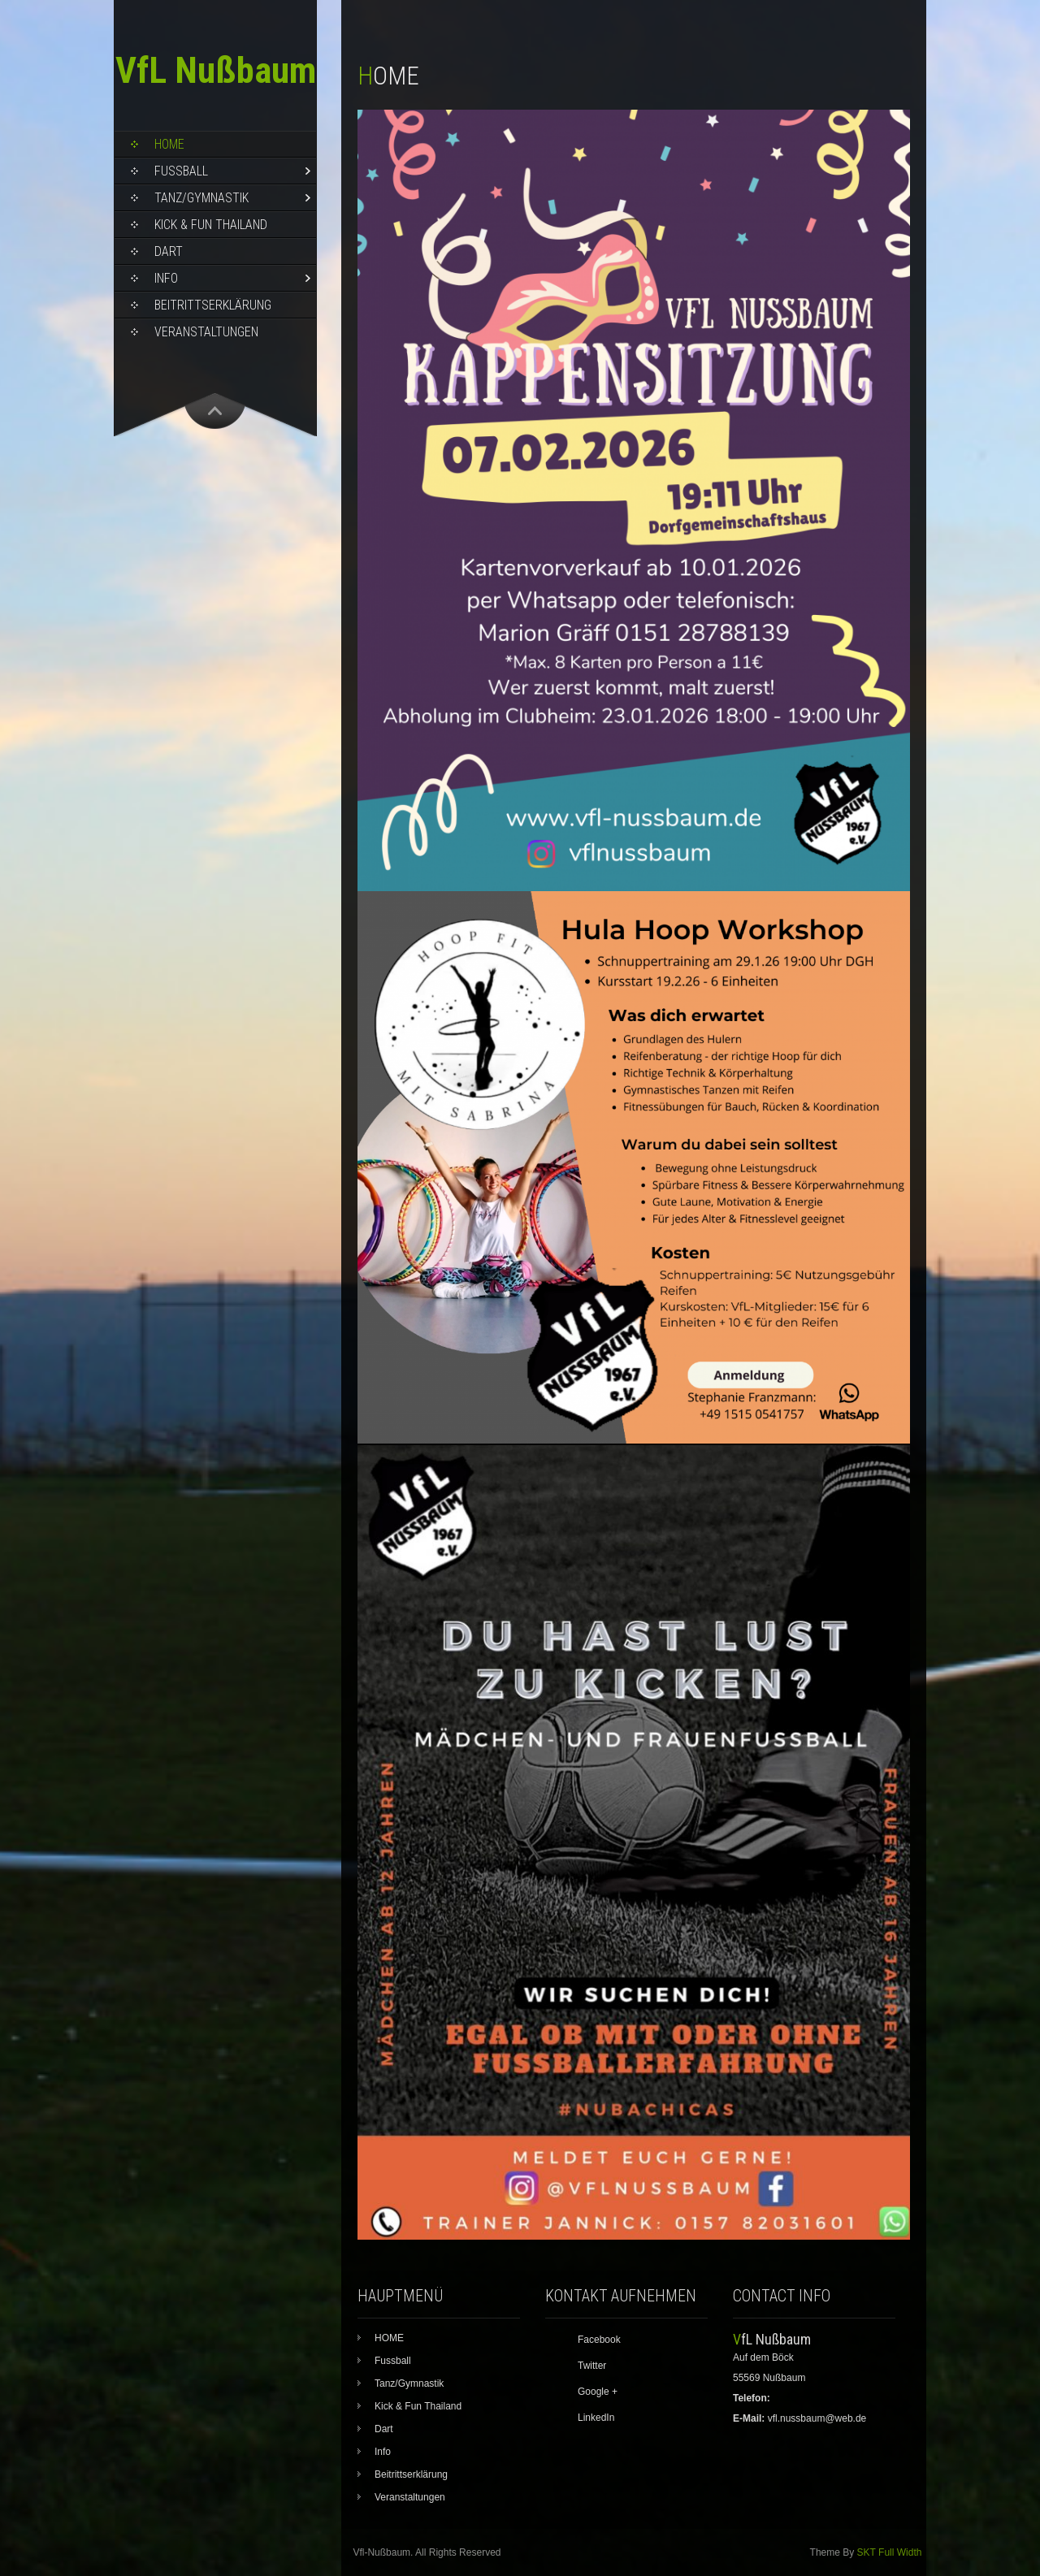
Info (166, 278)
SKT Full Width (889, 2552)
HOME (169, 144)
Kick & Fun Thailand (210, 224)
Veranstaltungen (206, 332)
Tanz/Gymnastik (201, 198)
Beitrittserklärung (212, 305)
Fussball (181, 171)
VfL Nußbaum (215, 70)
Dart (168, 251)
